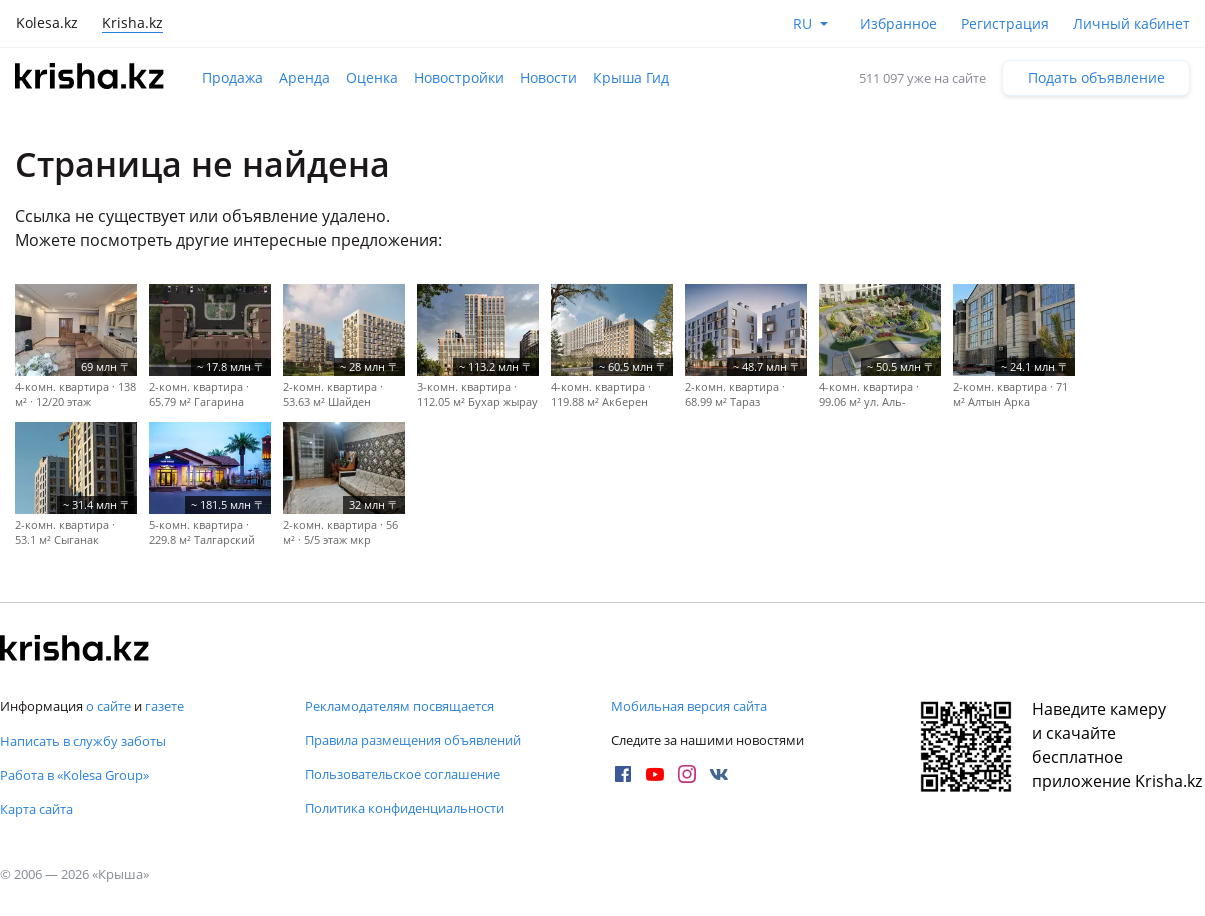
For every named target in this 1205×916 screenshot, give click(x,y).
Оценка (372, 77)
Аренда (304, 77)
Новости (548, 77)
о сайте (108, 706)
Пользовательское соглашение (402, 774)
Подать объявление (1096, 77)
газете (164, 706)
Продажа (232, 77)
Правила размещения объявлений (413, 740)
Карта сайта (36, 809)
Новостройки (459, 77)
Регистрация (1005, 23)
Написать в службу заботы (83, 741)
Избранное (898, 23)
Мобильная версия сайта (689, 706)
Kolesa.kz (47, 22)
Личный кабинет (1131, 23)
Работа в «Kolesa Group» (74, 775)
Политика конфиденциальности (404, 808)
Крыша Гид (631, 77)
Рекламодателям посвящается (399, 706)
